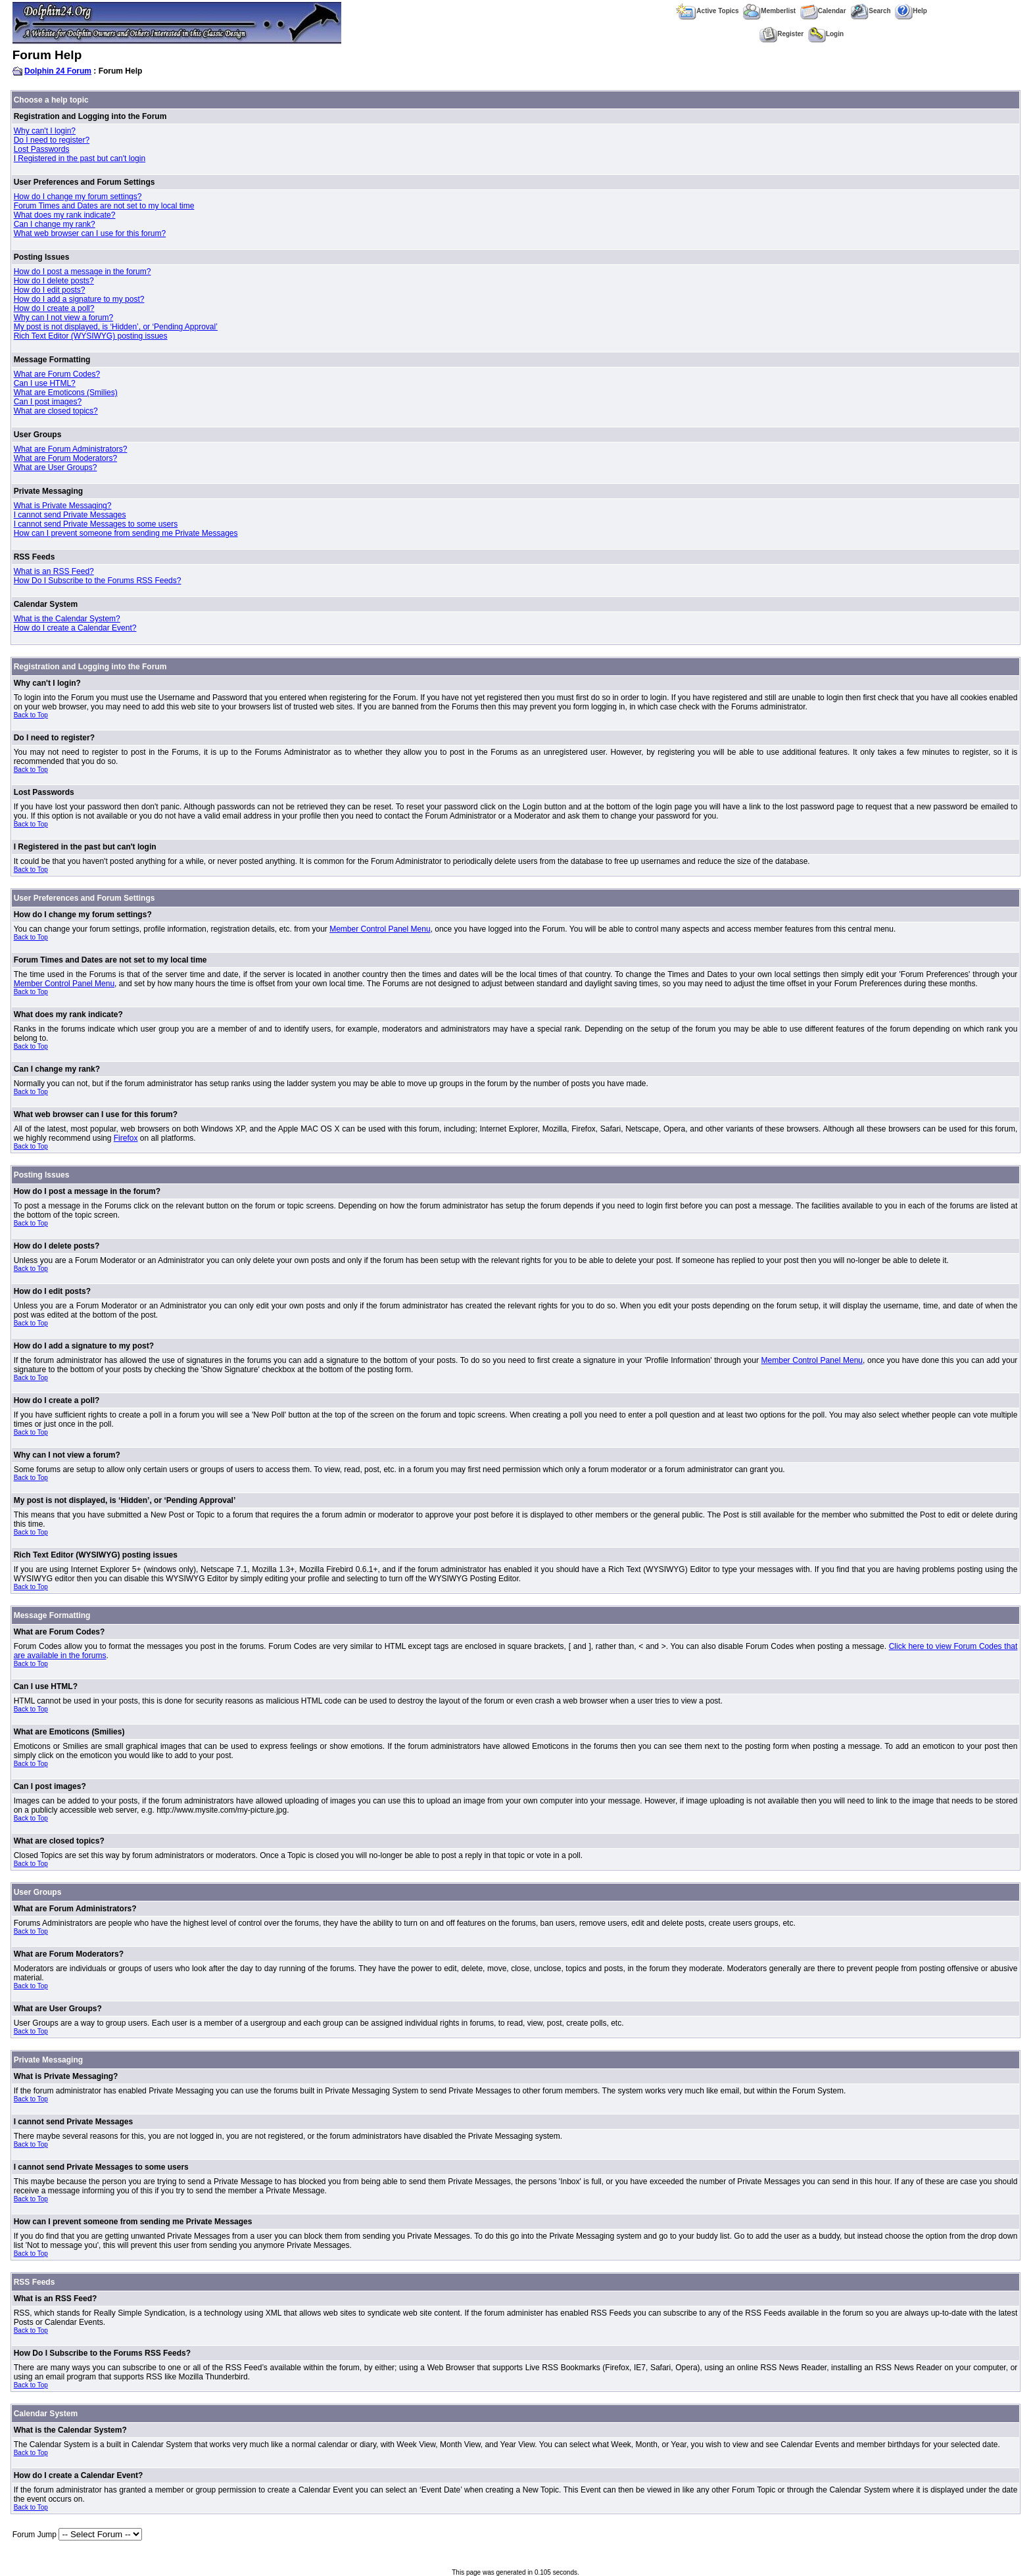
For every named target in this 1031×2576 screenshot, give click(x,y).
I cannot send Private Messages (70, 514)
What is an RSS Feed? (54, 571)
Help (911, 10)
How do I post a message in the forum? (82, 271)
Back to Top (31, 715)
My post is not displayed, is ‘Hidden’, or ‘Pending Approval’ (116, 326)
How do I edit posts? (49, 290)
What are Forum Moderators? (65, 458)
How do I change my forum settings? (78, 196)
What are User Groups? (55, 467)
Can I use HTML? (45, 383)
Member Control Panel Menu (379, 929)
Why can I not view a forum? (63, 317)
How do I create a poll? (54, 308)
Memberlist (769, 10)
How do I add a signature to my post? (79, 299)
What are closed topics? (56, 411)
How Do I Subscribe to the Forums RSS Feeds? (97, 580)
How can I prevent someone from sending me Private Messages (126, 533)
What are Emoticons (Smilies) (66, 392)
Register (781, 33)
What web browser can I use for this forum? (90, 233)
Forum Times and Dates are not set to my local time (104, 205)
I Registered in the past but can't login (79, 158)
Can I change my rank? (54, 224)
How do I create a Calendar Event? (75, 627)
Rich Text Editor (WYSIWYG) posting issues (91, 336)
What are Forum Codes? (57, 374)
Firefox (126, 1138)
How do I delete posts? (54, 280)
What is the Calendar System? (67, 618)
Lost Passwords (42, 149)
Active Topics (707, 10)
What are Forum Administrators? (71, 449)
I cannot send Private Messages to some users (96, 524)
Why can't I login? (45, 130)
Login (826, 33)
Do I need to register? (51, 140)
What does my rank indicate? (65, 215)
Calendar (823, 10)
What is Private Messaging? (63, 505)
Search (870, 10)
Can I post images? (48, 401)
